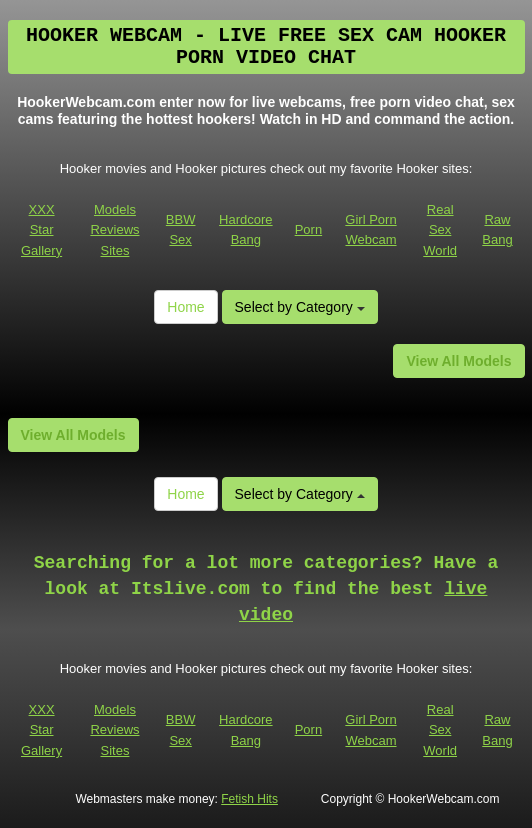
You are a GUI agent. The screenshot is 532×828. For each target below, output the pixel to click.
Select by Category (300, 307)
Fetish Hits (249, 799)
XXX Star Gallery (41, 230)
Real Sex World (440, 230)
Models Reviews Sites (114, 230)
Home (185, 307)
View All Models (458, 361)
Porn (308, 229)
